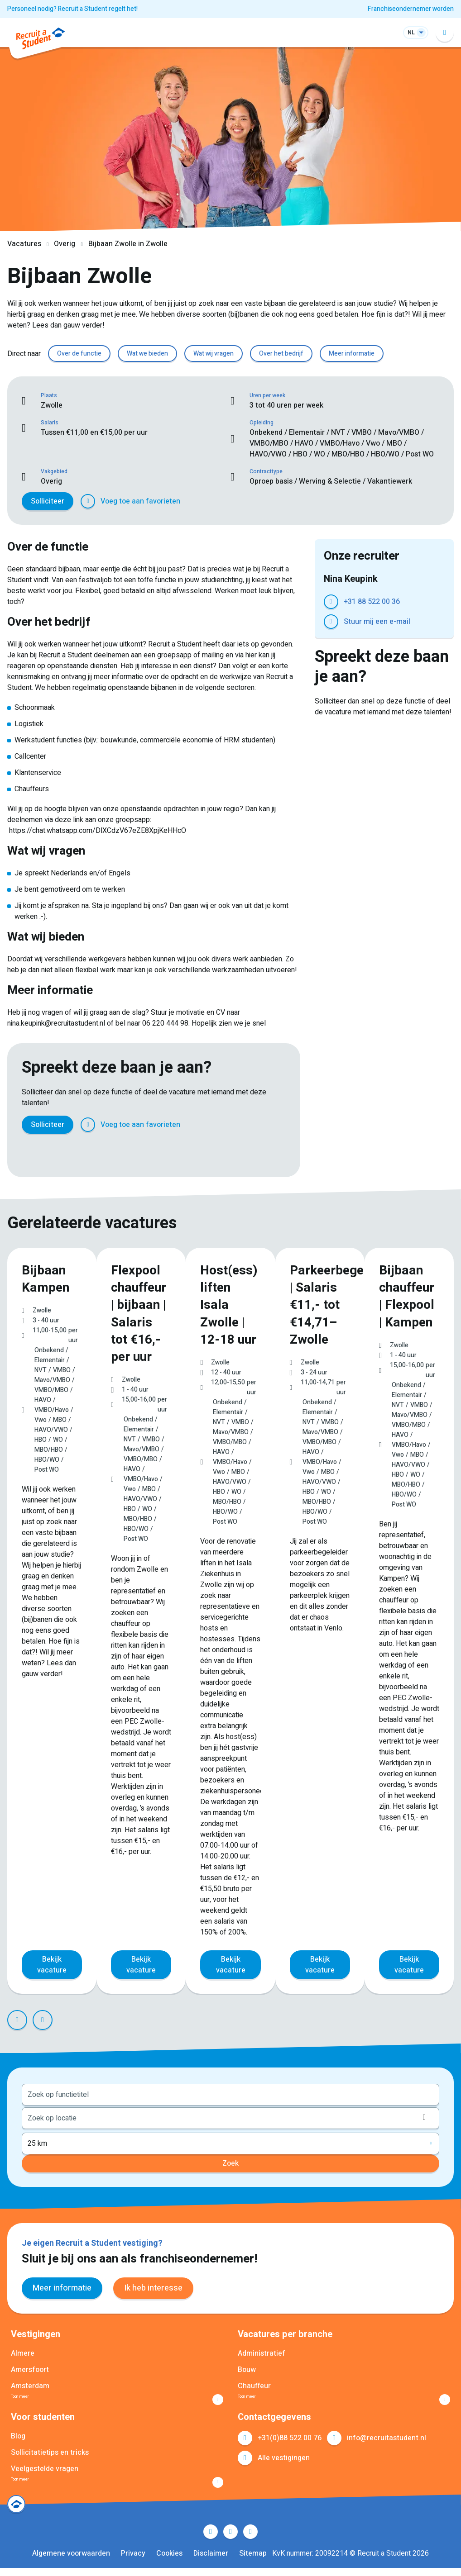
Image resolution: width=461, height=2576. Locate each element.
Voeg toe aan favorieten (140, 501)
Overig (64, 243)
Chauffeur (254, 2384)
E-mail (128, 1152)
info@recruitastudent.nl (386, 2441)
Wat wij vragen (213, 353)
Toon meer (28, 2397)
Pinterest (89, 1152)
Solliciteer (47, 501)
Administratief (261, 2351)
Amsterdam (30, 2384)
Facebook (29, 1152)
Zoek (230, 2161)
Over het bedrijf (281, 353)
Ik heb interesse (153, 2286)
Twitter (49, 1152)
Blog (18, 2439)
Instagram (250, 2540)
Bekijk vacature (52, 1963)
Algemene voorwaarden (71, 2561)
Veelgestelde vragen (44, 2472)
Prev (17, 2018)
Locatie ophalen (427, 2115)
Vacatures (24, 243)
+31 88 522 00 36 (372, 601)
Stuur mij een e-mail (377, 621)
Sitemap (253, 2561)
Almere (22, 2351)
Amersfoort (30, 2367)
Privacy (133, 2561)
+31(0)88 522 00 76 (290, 2441)
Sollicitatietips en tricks (50, 2455)
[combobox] (230, 2092)
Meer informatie (352, 353)
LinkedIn (69, 1152)
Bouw (247, 2367)
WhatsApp (108, 1152)
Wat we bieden (147, 353)
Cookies (169, 2561)
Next (43, 2018)
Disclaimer (210, 2561)
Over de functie (79, 353)
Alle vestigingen (284, 2461)
